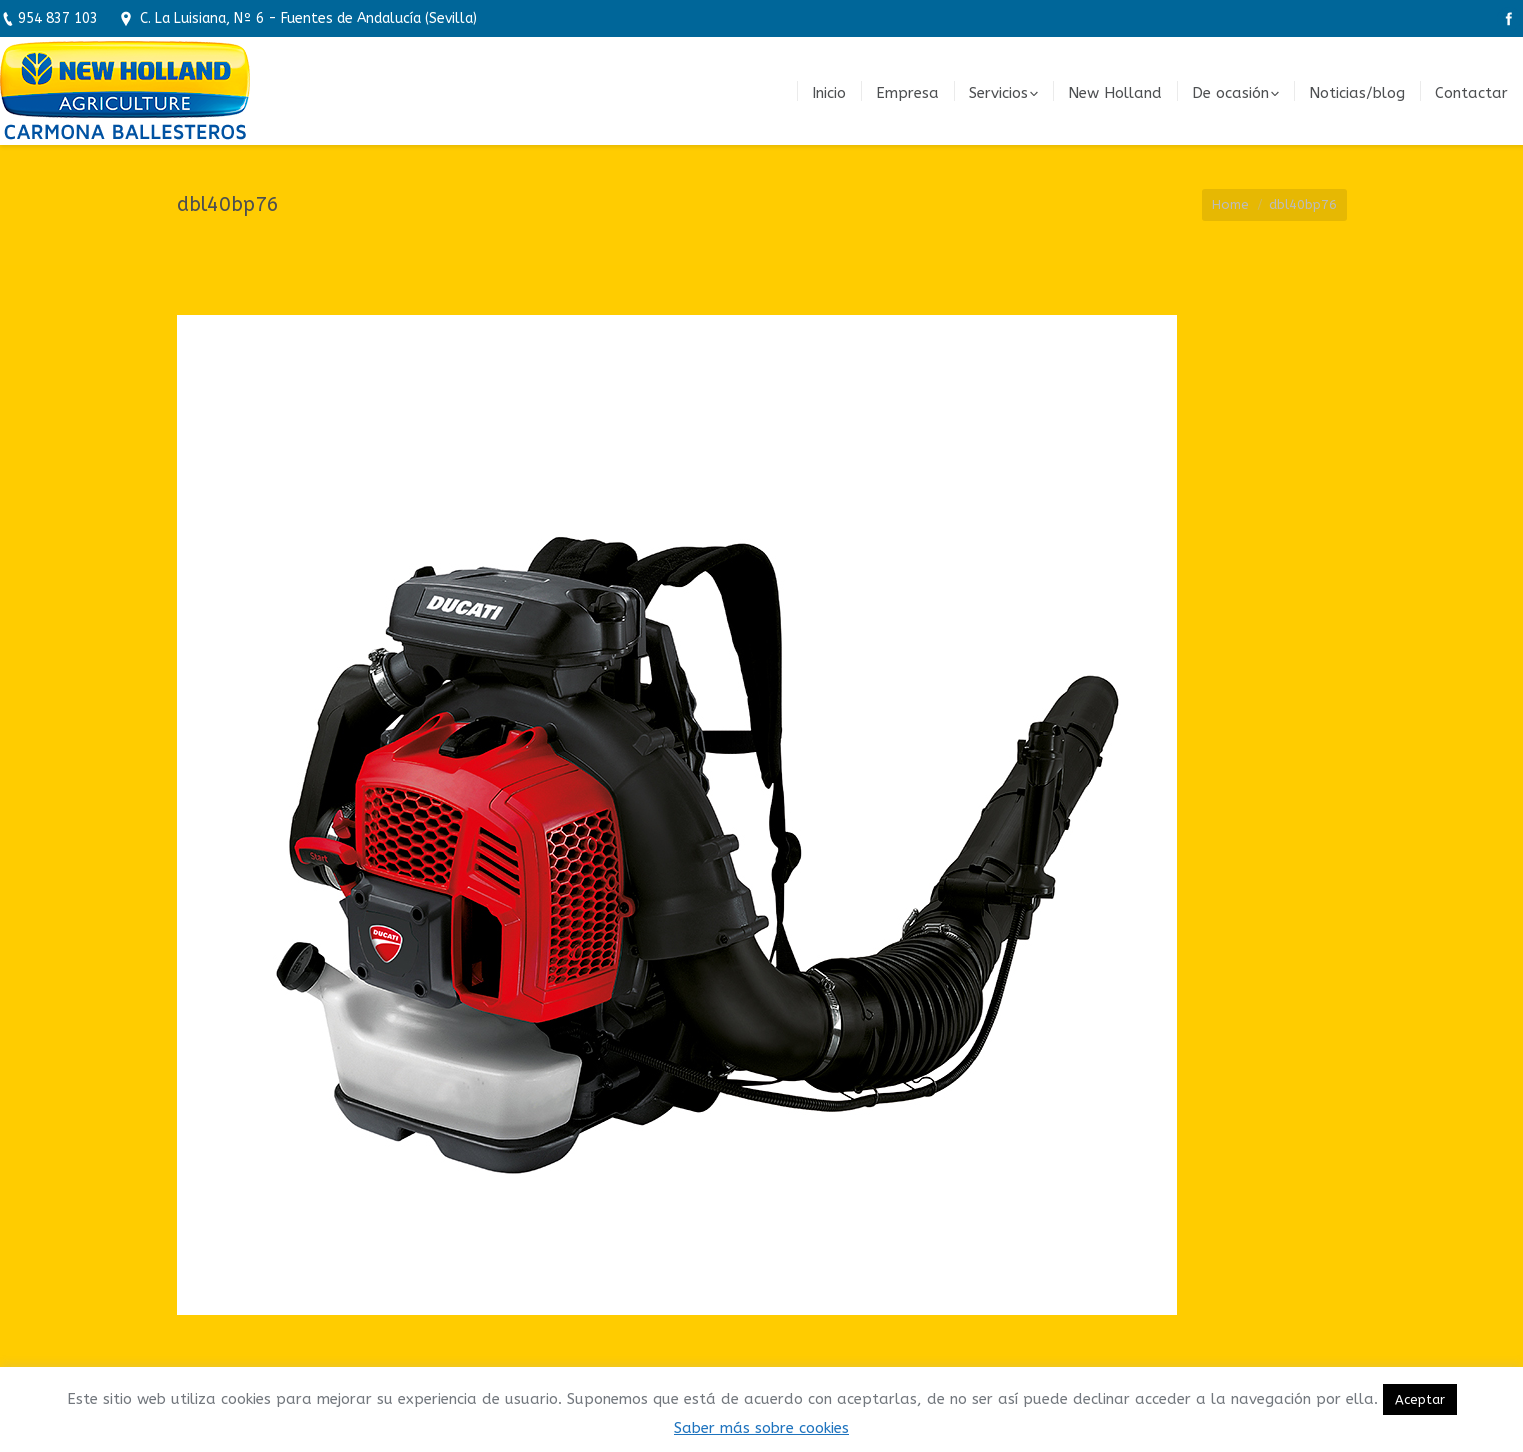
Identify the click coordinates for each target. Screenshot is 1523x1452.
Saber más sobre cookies (761, 1428)
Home (1230, 204)
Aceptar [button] (1420, 1399)
